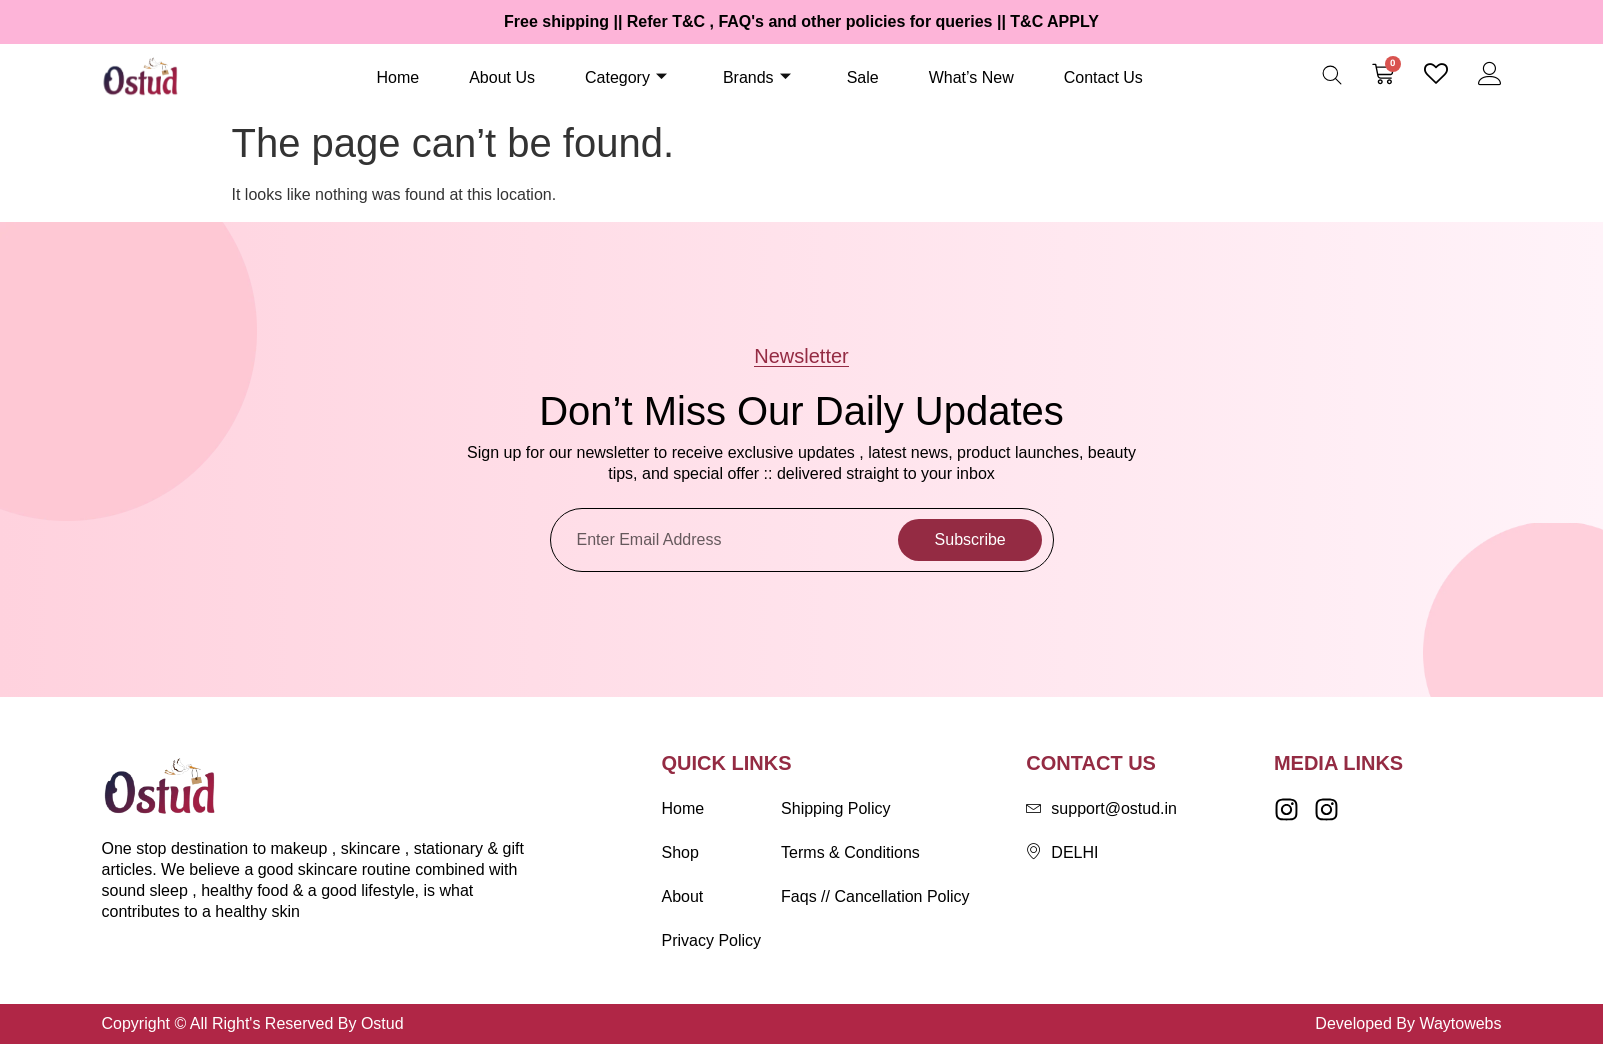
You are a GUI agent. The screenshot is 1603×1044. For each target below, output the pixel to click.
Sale (863, 77)
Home (398, 77)
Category (626, 77)
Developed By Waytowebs (1408, 1023)
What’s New (971, 77)
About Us (502, 77)
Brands (757, 77)
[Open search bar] (1332, 75)
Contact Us (1103, 77)
